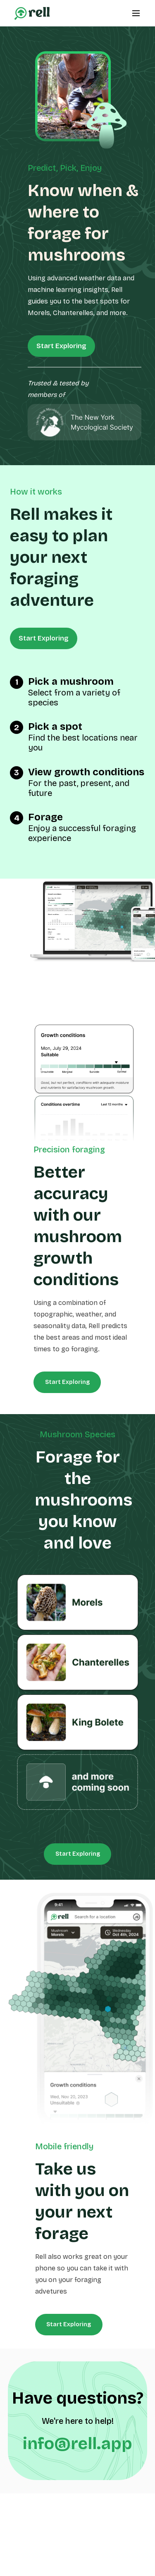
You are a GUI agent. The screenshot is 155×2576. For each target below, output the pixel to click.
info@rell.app (77, 2444)
